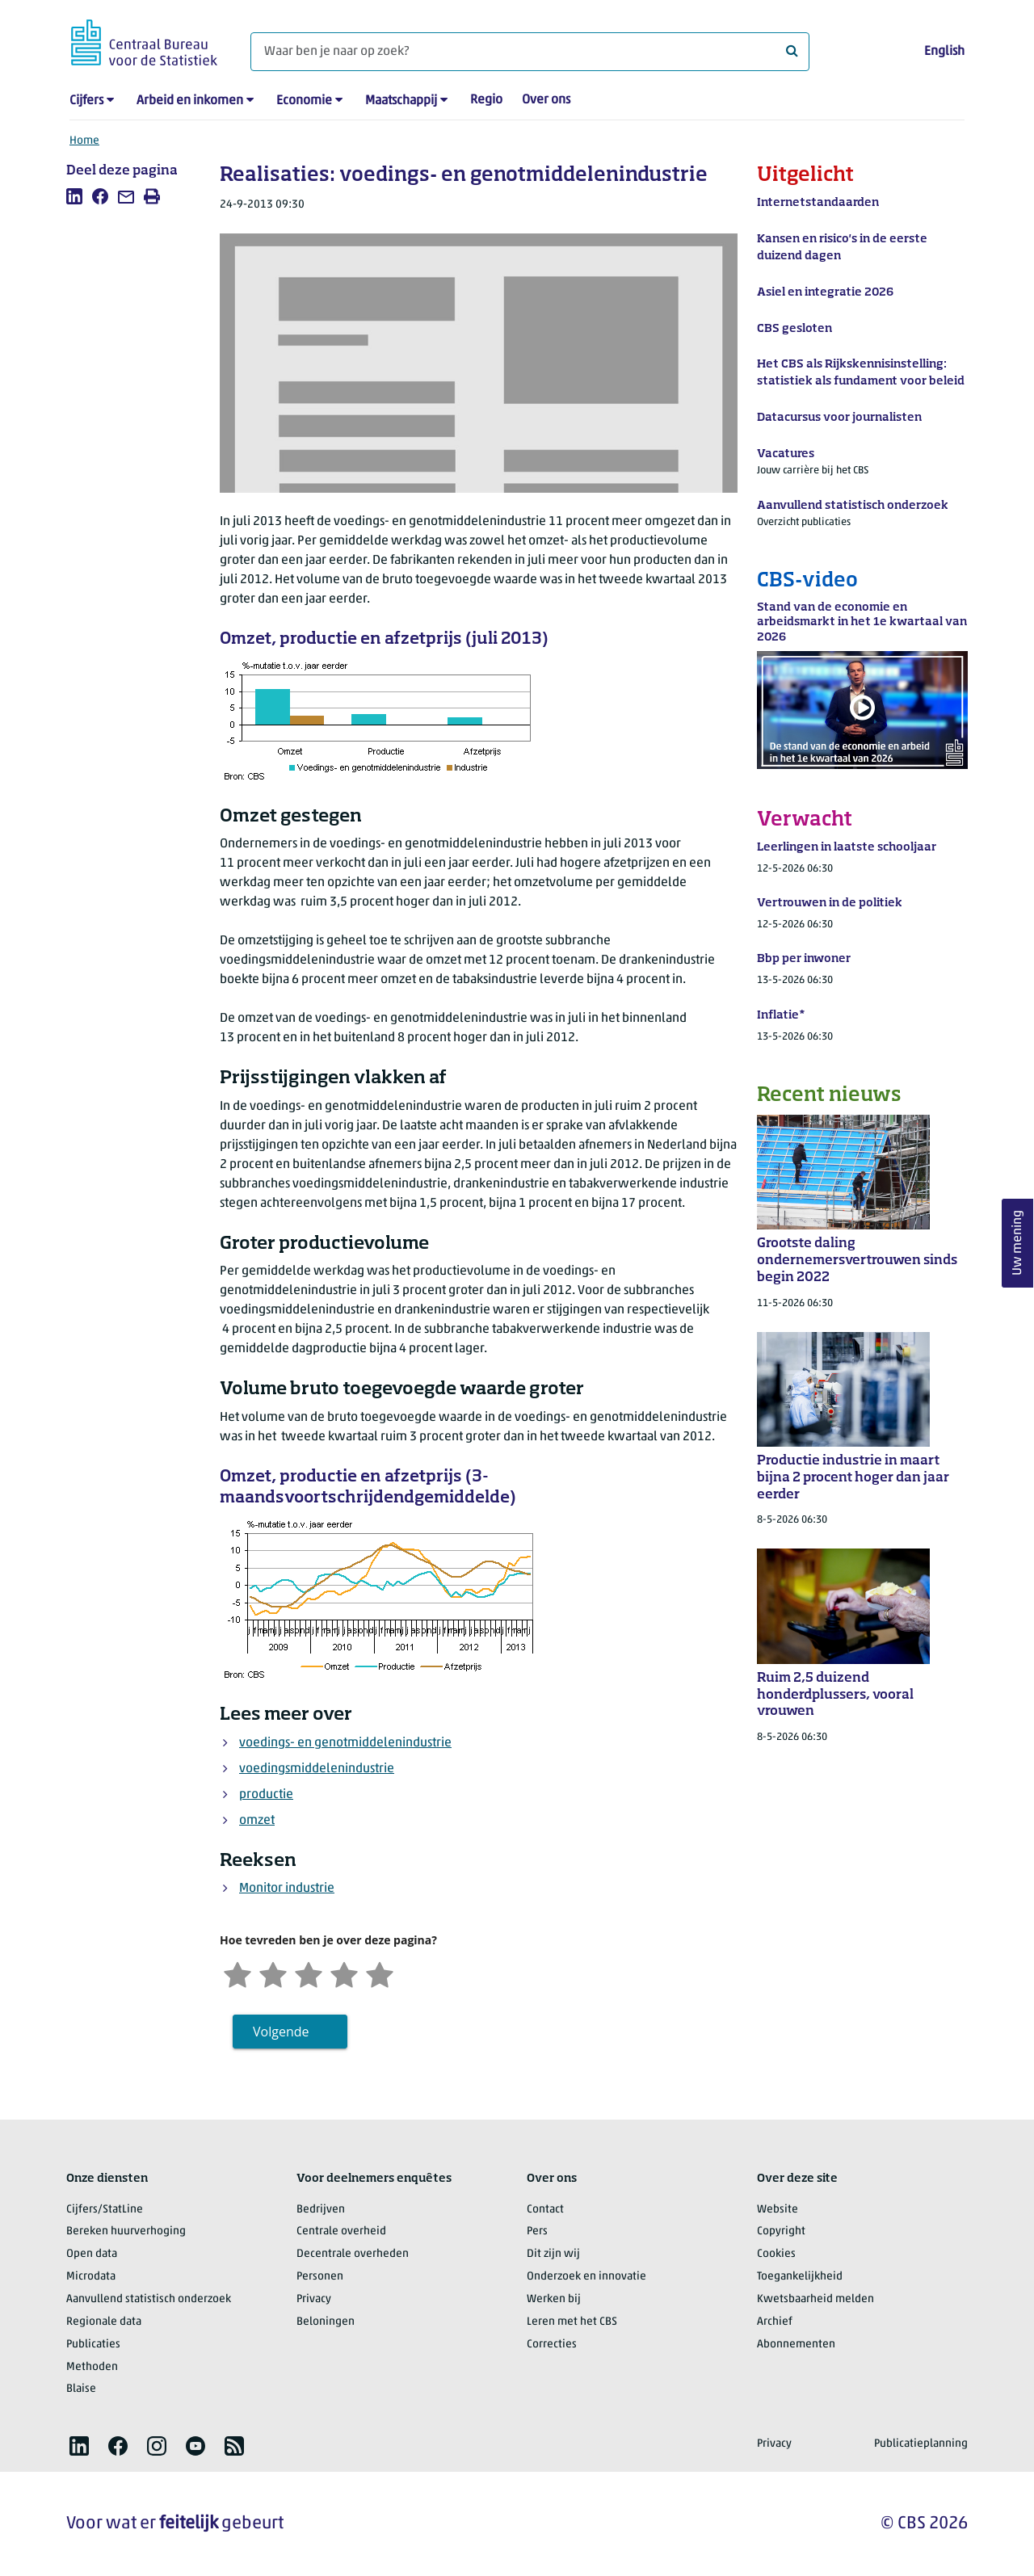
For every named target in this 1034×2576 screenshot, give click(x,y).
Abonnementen (796, 2344)
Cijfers (86, 101)
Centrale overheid (341, 2231)
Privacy (313, 2299)
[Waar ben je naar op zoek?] (529, 51)
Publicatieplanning (921, 2444)
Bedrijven (320, 2209)
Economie (304, 101)
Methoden (92, 2367)
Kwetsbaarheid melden (815, 2299)
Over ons (546, 100)
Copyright (781, 2231)
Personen (319, 2276)
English (944, 51)
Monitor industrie (286, 1888)
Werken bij (554, 2299)
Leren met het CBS (572, 2322)
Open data (91, 2254)
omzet (257, 1820)
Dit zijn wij (553, 2254)
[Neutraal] (308, 1973)
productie (266, 1794)
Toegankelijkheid (800, 2276)
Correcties (552, 2344)
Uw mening (1017, 1242)
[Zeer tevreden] (379, 1973)
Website (777, 2209)
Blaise (81, 2389)
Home (84, 141)
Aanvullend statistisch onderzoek (148, 2299)
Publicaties (93, 2344)
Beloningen (325, 2322)
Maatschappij (401, 101)
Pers (537, 2231)
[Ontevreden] (273, 1973)
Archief (774, 2322)
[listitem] (74, 196)
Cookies (776, 2254)
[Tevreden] (344, 1973)
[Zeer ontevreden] (237, 1973)
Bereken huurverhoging (126, 2231)
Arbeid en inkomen (190, 101)
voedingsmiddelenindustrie (316, 1769)
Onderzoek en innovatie (586, 2276)
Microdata (91, 2276)
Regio (486, 100)
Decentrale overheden (352, 2254)
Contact (545, 2209)
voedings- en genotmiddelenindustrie (345, 1743)
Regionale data (103, 2322)
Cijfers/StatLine (104, 2209)
